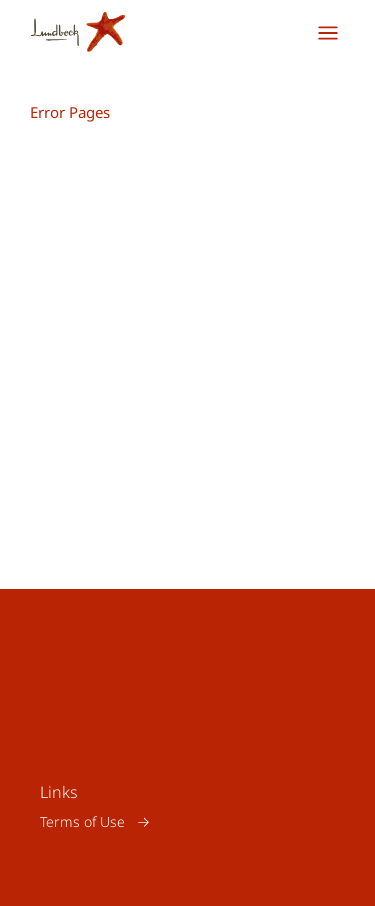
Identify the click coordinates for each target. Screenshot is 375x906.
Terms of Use (82, 821)
